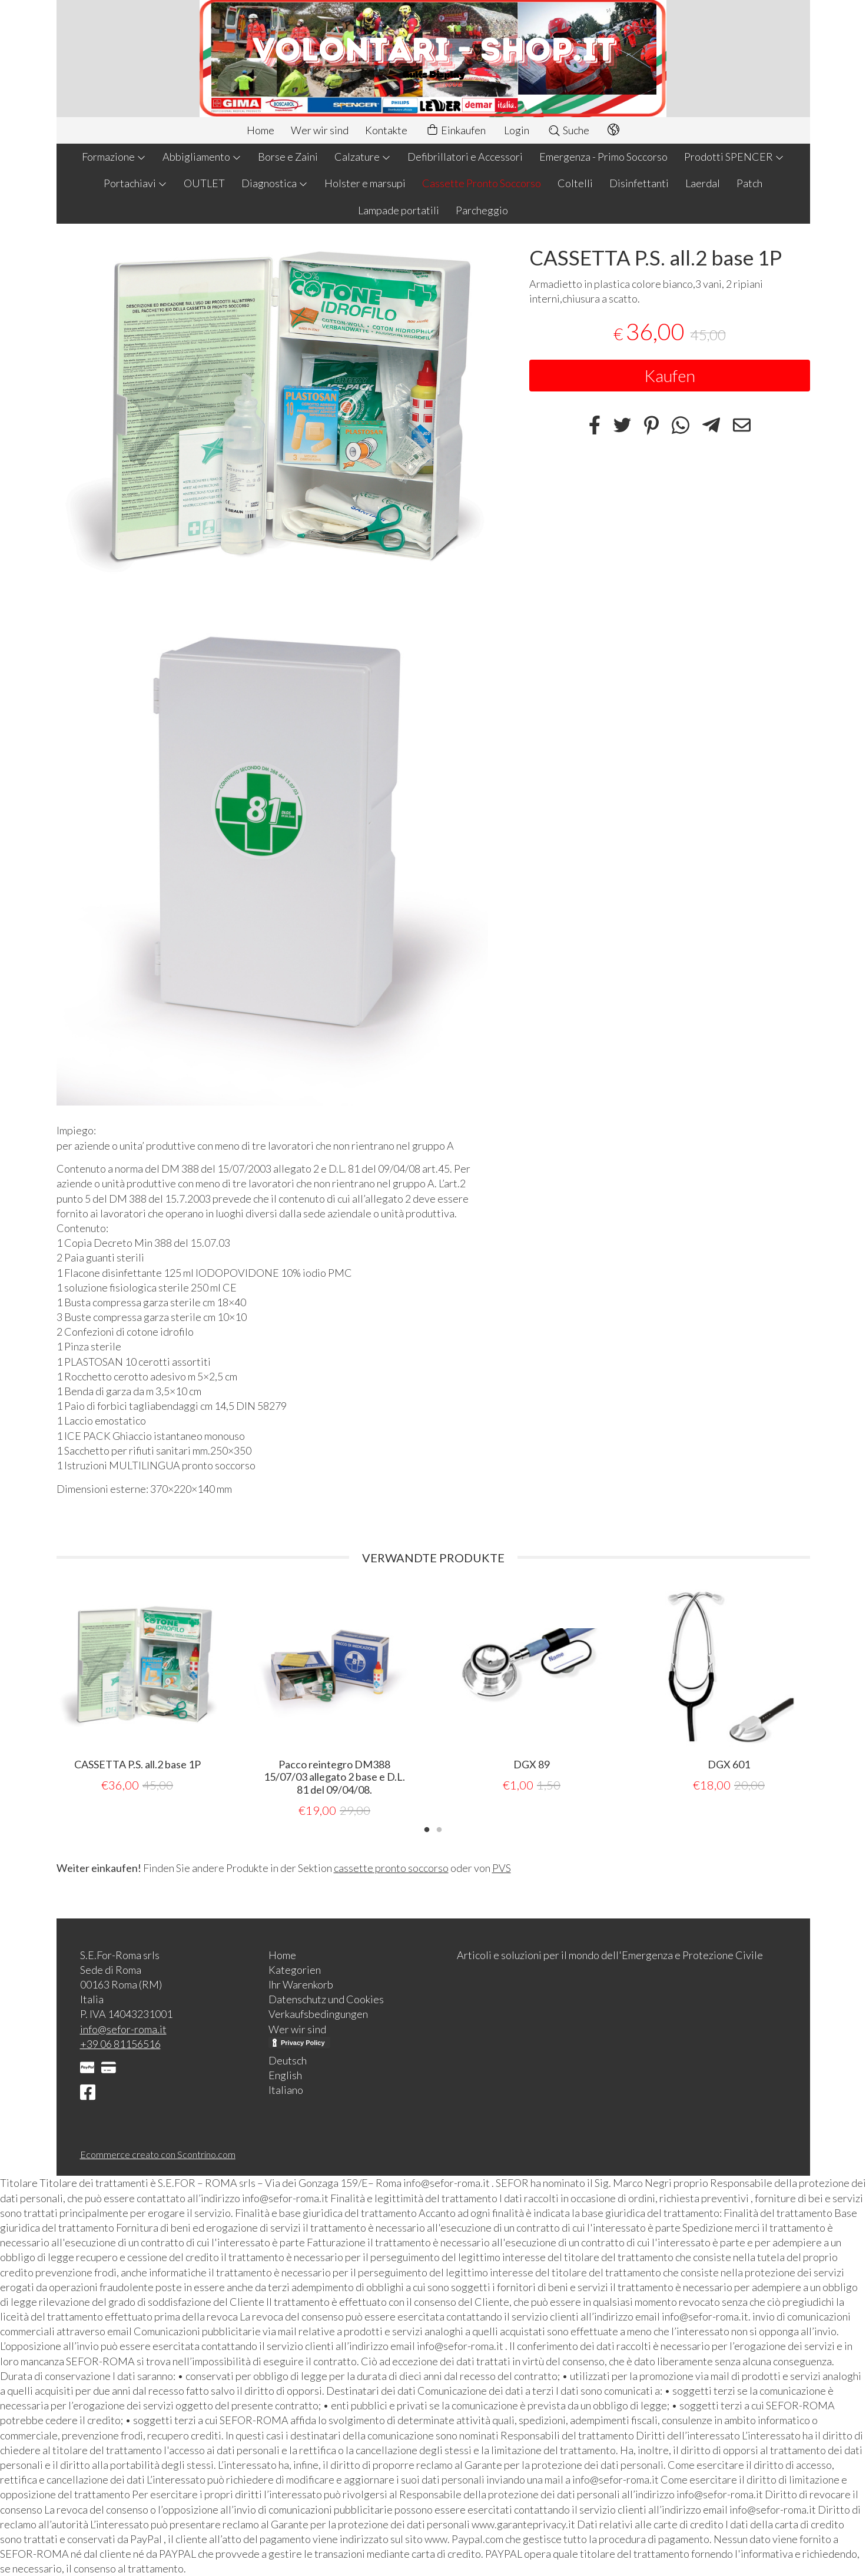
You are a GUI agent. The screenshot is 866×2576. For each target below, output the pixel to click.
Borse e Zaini (288, 156)
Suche (568, 130)
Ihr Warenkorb (300, 1984)
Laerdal (702, 183)
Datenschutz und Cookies (326, 1999)
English (285, 2075)
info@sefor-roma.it (123, 2029)
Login (516, 130)
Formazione (114, 156)
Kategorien (294, 1969)
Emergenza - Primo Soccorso (603, 156)
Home (260, 130)
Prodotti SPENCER (734, 156)
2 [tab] (439, 1828)
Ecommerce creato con (157, 2154)
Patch (749, 183)
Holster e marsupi (365, 183)
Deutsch (287, 2060)
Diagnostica (274, 183)
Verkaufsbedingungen (318, 2013)
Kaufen (669, 376)
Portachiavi (135, 183)
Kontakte (386, 130)
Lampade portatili (398, 210)
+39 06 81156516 (120, 2043)
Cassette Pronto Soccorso (481, 183)
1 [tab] (427, 1828)
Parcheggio (482, 210)
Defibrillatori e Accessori (465, 156)
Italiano (285, 2089)
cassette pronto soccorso (391, 1867)
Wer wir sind (320, 130)
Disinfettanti (639, 183)
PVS (501, 1867)
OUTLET (204, 183)
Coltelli (575, 183)
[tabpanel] (137, 1690)
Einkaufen (456, 130)
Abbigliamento (201, 156)
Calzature (362, 156)
